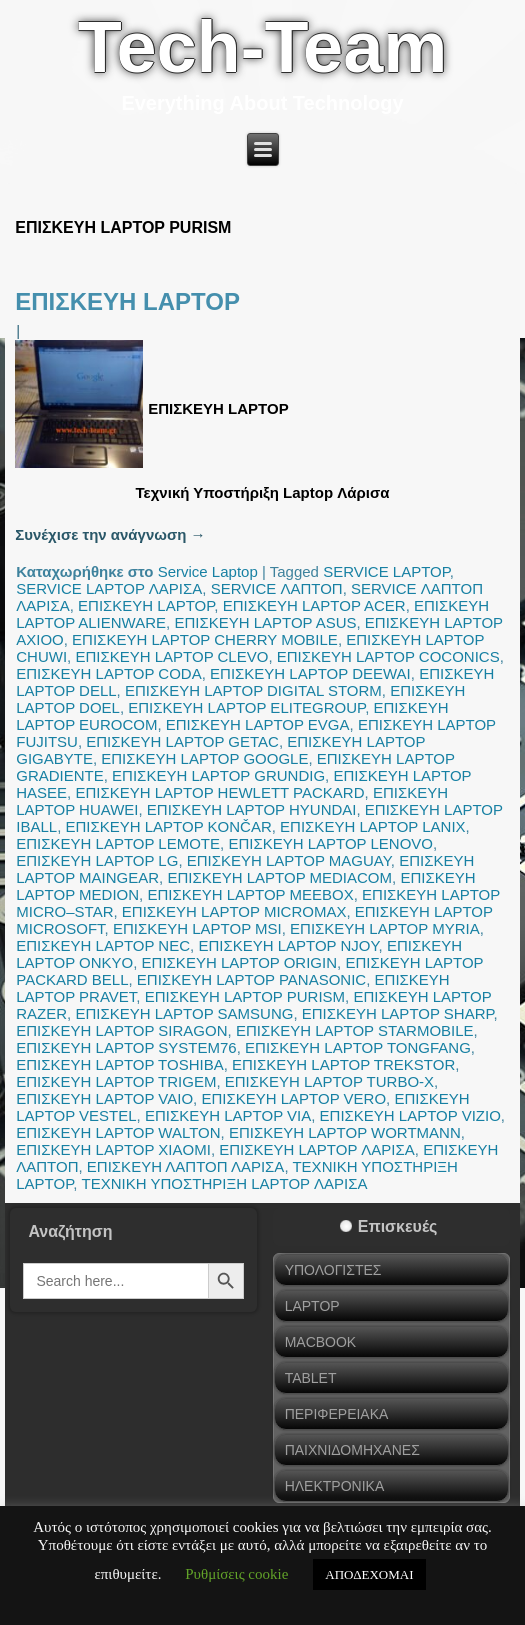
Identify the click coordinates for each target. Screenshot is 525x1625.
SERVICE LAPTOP (386, 571)
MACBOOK (321, 1342)
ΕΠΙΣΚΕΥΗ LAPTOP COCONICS (388, 656)
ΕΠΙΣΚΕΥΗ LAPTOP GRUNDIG (218, 775)
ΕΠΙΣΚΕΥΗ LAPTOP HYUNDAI (252, 809)
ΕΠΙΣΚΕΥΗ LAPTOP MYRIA (385, 928)
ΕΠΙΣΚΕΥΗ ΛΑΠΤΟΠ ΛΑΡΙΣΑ (186, 1166)
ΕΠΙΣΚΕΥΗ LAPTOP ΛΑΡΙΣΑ (317, 1149)
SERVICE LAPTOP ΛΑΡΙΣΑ (109, 588)
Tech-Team (262, 47)
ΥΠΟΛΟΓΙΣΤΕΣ (333, 1270)
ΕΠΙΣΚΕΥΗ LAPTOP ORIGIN (239, 962)
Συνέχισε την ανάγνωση (110, 534)
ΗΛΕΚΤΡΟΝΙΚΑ (335, 1486)
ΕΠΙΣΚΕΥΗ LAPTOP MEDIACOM (279, 877)
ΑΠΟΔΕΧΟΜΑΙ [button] (369, 1574)
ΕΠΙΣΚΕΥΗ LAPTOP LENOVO (330, 843)
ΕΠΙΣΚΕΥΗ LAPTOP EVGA (258, 724)
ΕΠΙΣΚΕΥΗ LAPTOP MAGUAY (289, 860)
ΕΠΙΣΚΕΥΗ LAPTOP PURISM (245, 996)
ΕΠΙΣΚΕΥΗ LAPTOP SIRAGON (121, 1030)
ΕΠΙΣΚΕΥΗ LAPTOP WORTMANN (345, 1132)
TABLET (311, 1378)
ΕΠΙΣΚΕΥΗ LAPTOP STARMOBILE (355, 1030)
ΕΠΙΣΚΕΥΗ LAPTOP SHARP (398, 1013)
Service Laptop (208, 571)
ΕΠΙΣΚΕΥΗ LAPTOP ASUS (265, 622)
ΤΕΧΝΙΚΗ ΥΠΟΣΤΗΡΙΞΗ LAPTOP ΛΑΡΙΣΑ (225, 1183)
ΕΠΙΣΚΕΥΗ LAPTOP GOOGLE (204, 758)
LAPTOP (312, 1306)
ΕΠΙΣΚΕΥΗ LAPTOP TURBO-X (329, 1081)
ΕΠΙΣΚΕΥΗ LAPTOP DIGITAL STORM (253, 690)
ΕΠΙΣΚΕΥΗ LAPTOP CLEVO (171, 656)
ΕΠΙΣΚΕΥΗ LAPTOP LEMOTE (118, 843)
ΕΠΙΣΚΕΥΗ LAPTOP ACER (314, 605)
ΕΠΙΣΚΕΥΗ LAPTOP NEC (103, 945)
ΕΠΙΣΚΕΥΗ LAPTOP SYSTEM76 (126, 1047)
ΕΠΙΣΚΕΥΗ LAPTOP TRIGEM (116, 1081)
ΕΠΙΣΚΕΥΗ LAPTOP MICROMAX (234, 911)
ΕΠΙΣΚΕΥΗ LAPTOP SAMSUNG (184, 1013)
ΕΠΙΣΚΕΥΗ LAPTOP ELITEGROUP (246, 707)
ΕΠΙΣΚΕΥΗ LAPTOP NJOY (288, 945)
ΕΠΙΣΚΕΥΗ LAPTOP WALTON (118, 1132)
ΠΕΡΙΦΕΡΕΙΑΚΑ (337, 1414)
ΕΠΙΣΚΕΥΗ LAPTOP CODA (108, 673)
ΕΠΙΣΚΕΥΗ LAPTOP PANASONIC (251, 979)
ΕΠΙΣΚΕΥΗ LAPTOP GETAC (182, 741)
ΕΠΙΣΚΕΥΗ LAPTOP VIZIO (410, 1115)
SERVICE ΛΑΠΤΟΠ (277, 588)
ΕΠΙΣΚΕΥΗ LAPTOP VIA (228, 1115)
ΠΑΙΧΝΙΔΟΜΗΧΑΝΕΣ (352, 1450)
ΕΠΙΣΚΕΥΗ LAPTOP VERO (293, 1098)
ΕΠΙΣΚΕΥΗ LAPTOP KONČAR (168, 826)
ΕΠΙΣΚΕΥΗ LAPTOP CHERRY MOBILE (205, 639)
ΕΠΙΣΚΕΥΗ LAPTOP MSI (197, 928)
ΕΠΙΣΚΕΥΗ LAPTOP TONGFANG (358, 1047)
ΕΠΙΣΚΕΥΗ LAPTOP (127, 301)
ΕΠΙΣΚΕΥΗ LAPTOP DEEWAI (310, 673)
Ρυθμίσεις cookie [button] (236, 1574)
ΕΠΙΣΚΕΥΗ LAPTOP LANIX (372, 826)
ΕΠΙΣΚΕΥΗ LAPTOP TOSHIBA (119, 1064)
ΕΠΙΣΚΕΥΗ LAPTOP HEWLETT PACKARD (219, 792)
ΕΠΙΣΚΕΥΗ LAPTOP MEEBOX (250, 894)
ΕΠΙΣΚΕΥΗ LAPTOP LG (97, 860)
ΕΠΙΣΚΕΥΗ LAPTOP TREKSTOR (343, 1064)
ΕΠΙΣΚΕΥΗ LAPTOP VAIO (104, 1098)
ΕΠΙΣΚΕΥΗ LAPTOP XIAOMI (113, 1149)
